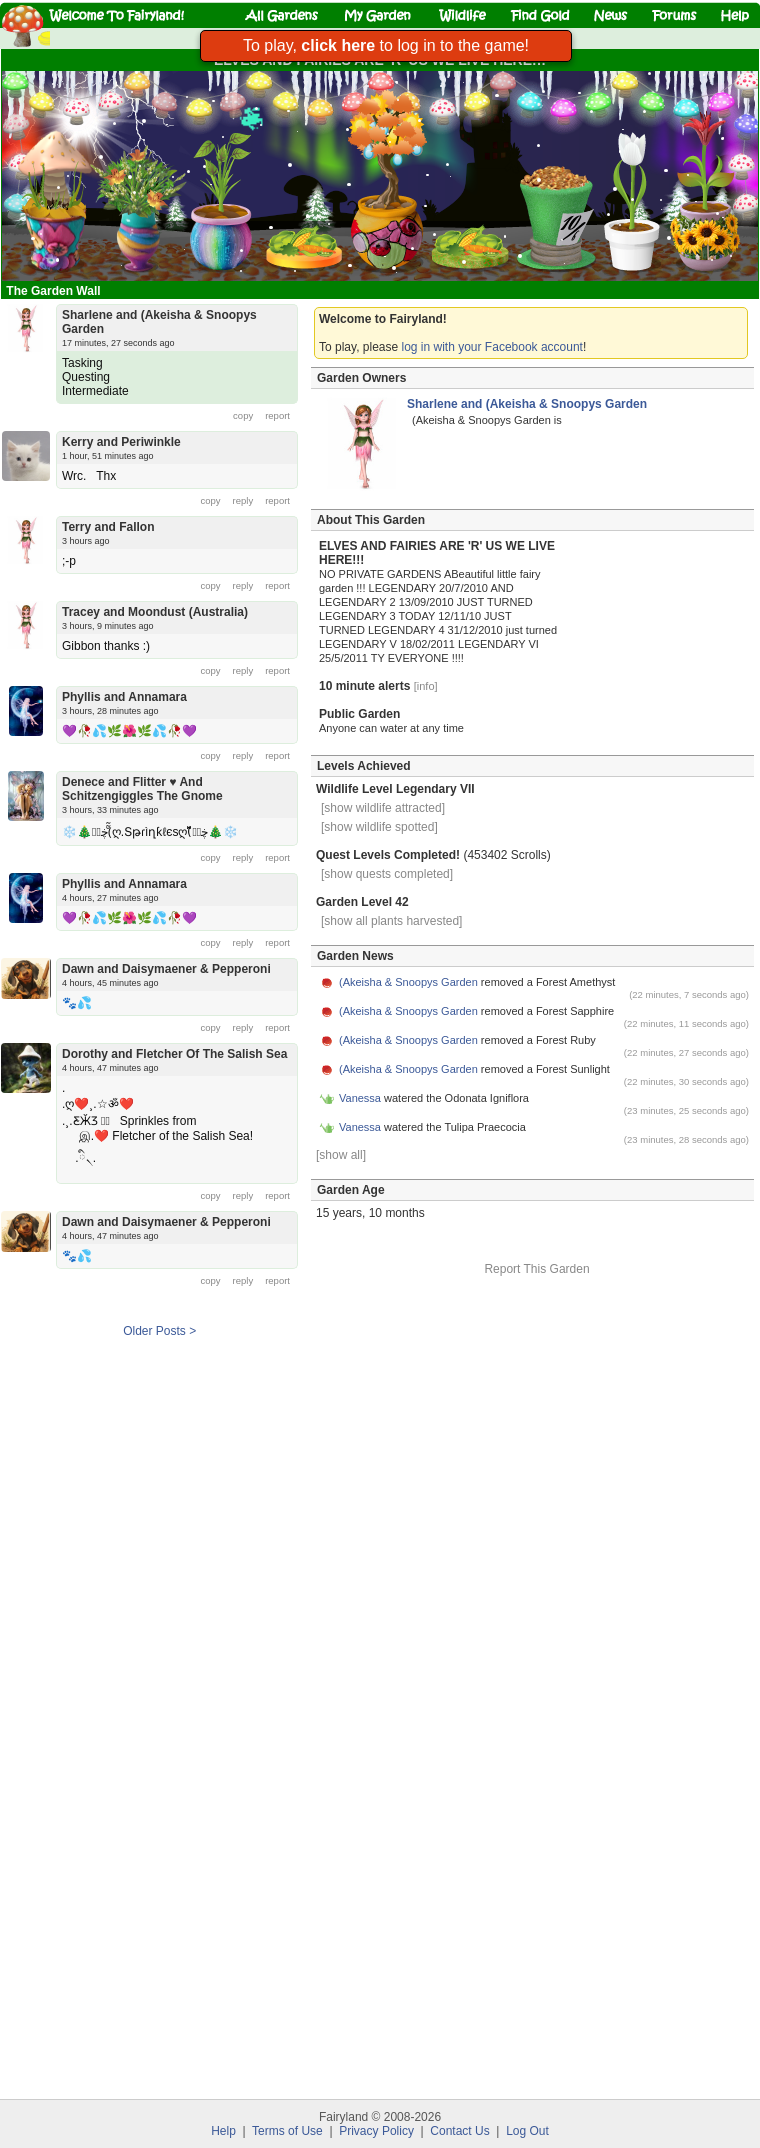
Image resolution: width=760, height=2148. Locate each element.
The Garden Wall (55, 291)
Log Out (527, 2131)
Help (223, 2131)
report (277, 415)
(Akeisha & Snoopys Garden (408, 982)
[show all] (341, 1155)
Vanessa (360, 1098)
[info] (426, 686)
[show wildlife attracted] (383, 808)
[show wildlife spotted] (379, 827)
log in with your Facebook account (492, 347)
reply (243, 500)
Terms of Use (287, 2131)
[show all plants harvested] (391, 921)
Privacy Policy (376, 2131)
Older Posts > (159, 1331)
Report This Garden (536, 1269)
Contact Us (459, 2131)
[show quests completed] (387, 874)
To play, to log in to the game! (386, 45)
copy (243, 415)
